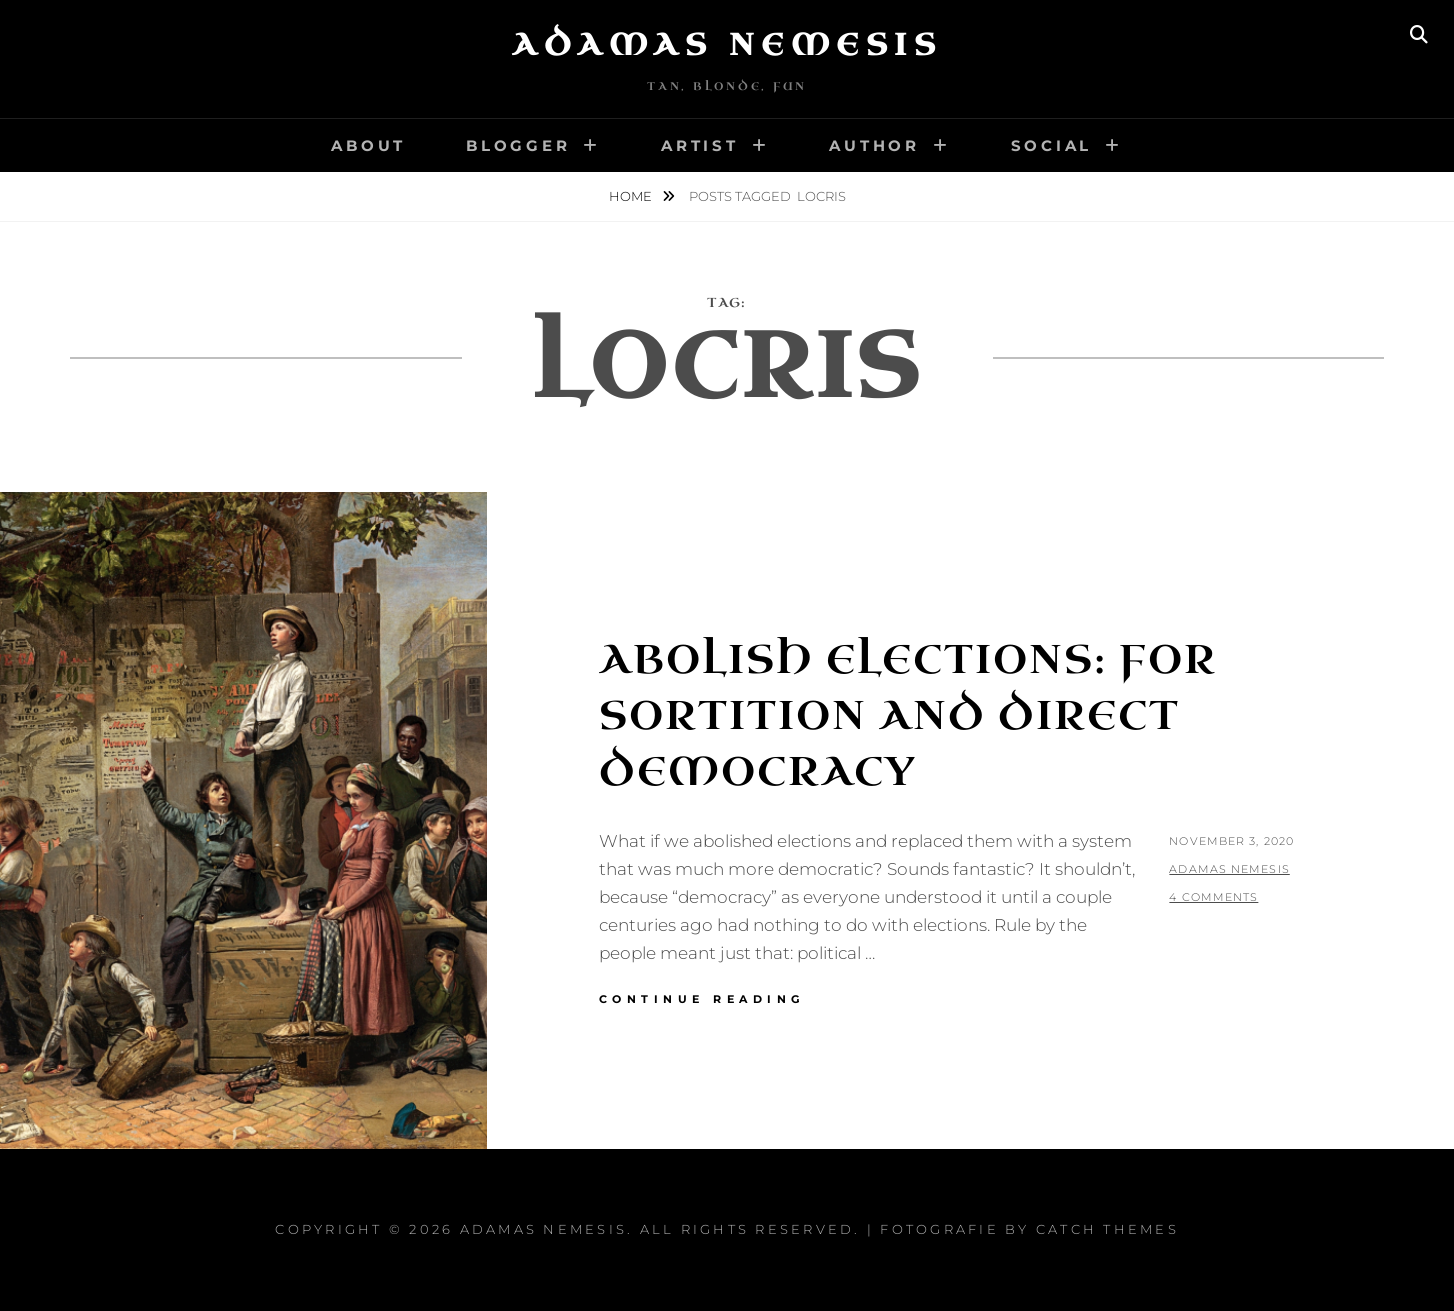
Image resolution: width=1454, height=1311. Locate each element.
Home (632, 196)
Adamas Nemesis (727, 45)
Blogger (518, 145)
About (368, 145)
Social (1052, 145)
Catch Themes (1107, 1229)
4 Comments (1213, 897)
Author (874, 145)
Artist (700, 145)
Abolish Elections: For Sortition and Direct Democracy (908, 716)
